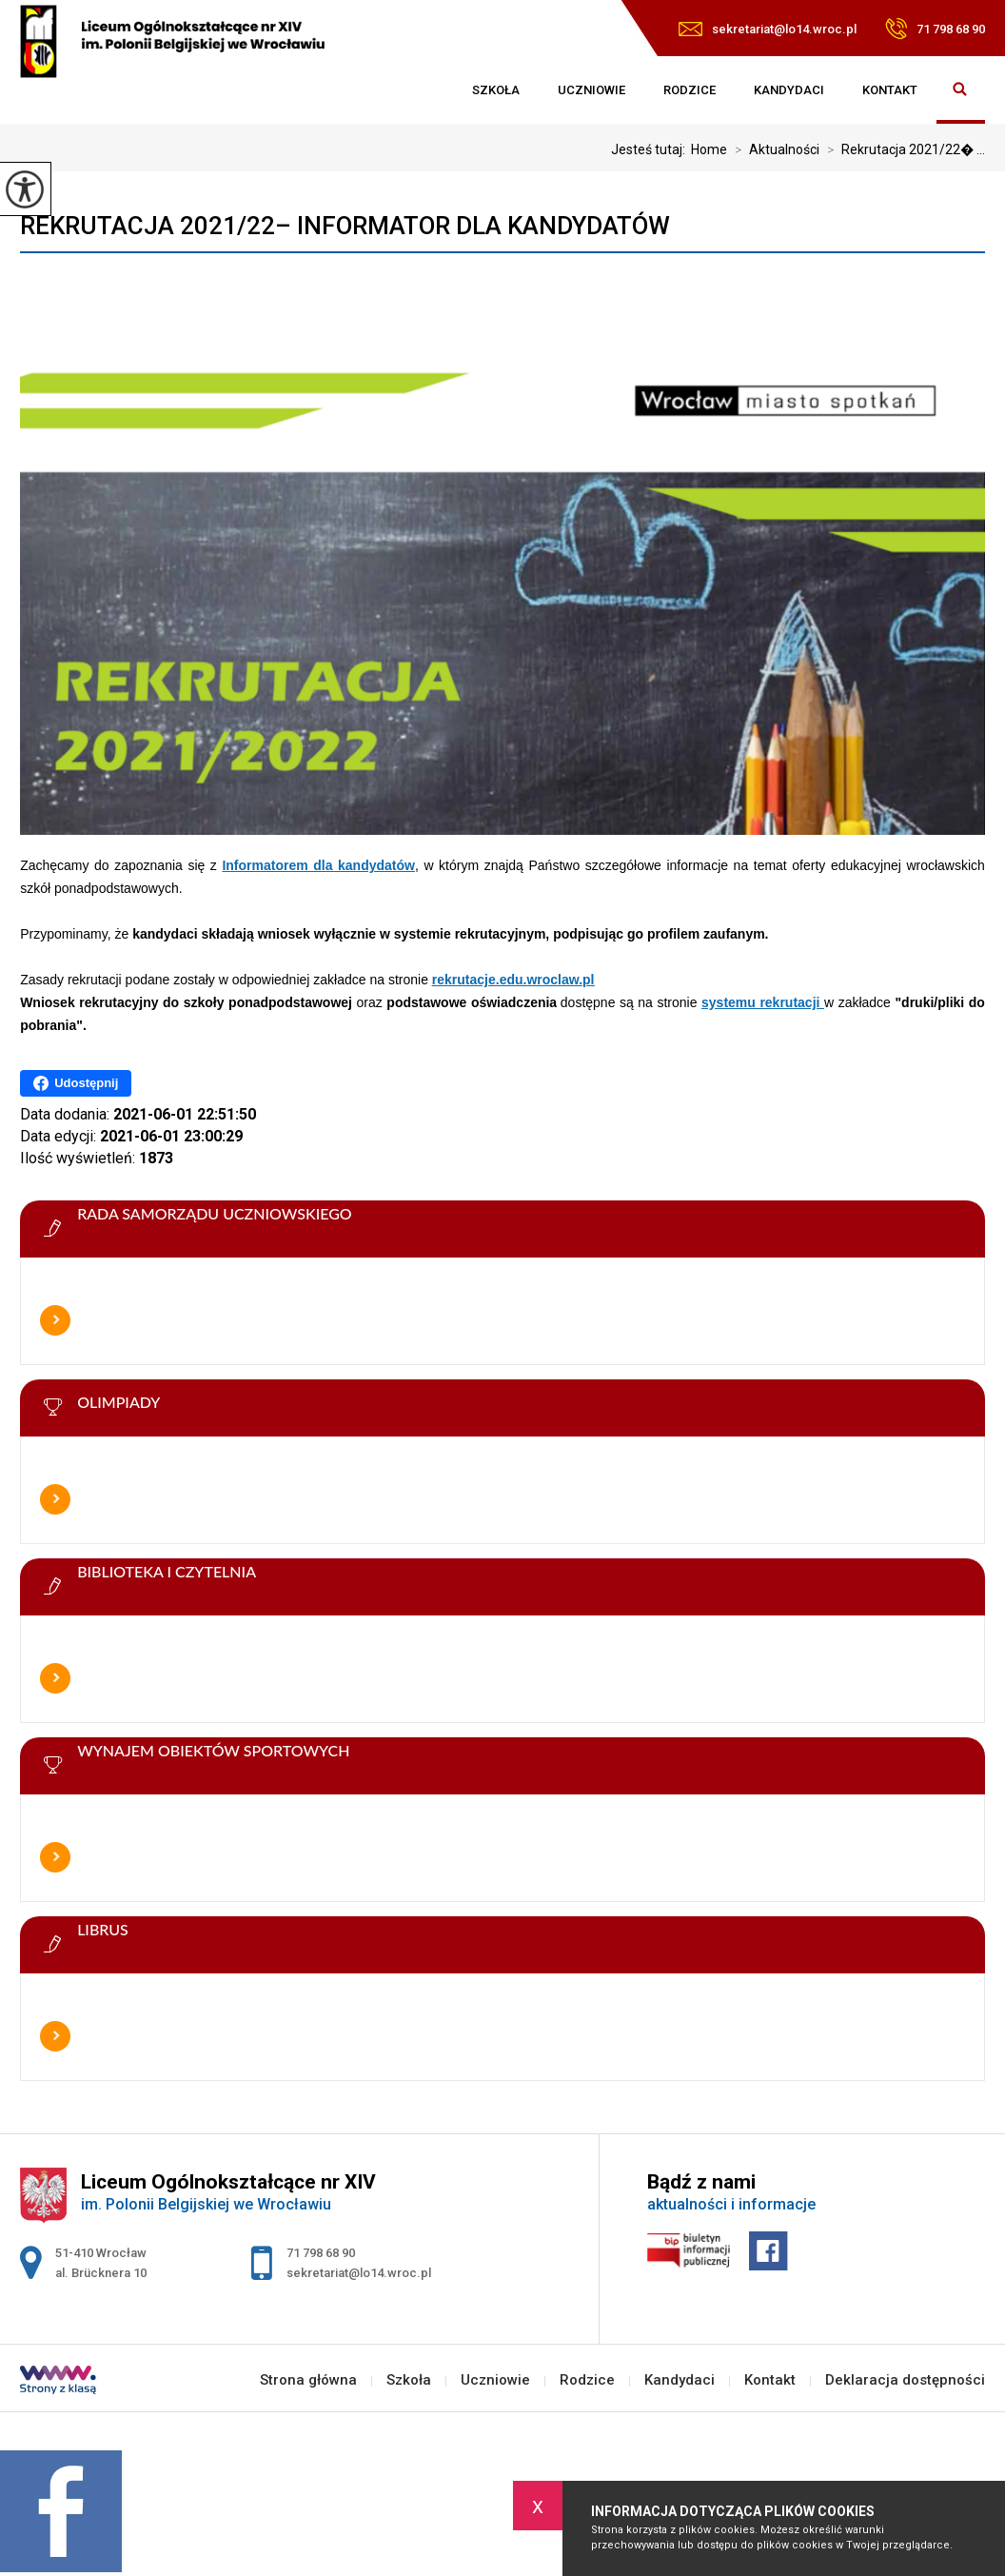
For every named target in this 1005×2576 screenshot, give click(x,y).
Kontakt (889, 90)
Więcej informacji (55, 1320)
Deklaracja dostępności (905, 2380)
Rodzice (689, 90)
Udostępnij (75, 1083)
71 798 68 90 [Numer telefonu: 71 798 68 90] (320, 2253)
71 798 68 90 (935, 28)
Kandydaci (789, 90)
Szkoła (496, 90)
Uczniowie (591, 90)
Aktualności (773, 149)
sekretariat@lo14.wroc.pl (768, 29)
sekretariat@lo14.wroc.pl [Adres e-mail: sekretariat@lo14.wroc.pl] (358, 2273)
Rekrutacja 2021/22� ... (902, 149)
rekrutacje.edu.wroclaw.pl (513, 979)
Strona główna (434, 90)
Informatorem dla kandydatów (318, 865)
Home (709, 149)
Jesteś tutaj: (651, 149)
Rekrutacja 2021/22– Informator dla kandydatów (345, 225)
